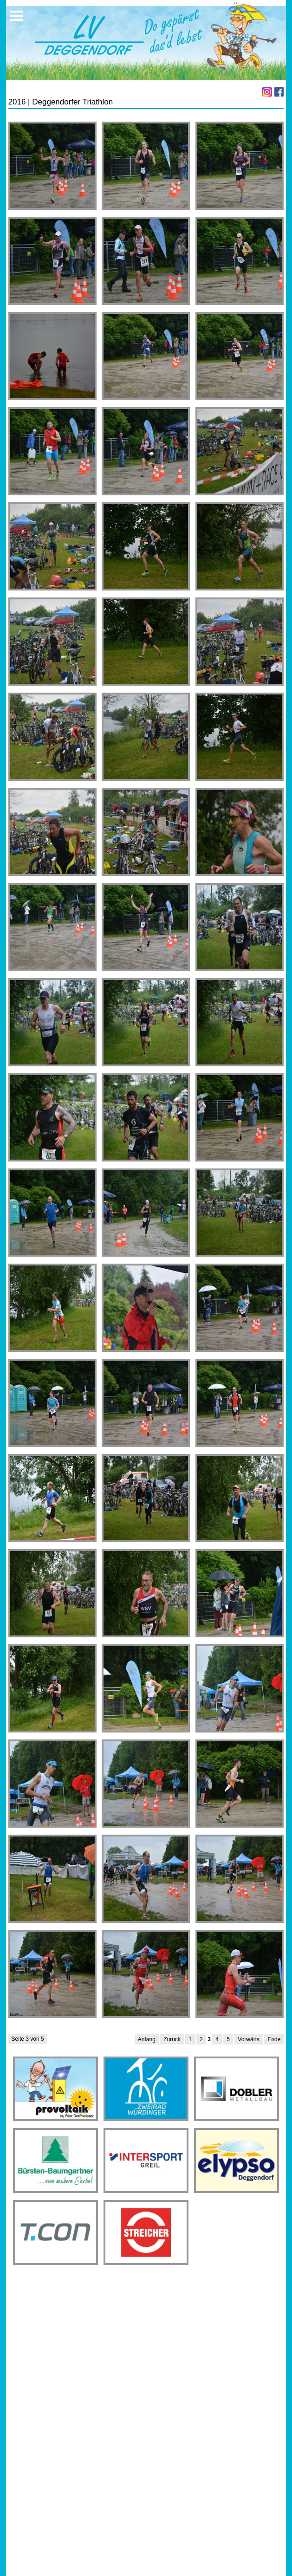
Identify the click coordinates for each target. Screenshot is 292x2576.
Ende (273, 2039)
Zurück (172, 2039)
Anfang (147, 2039)
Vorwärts (249, 2039)
